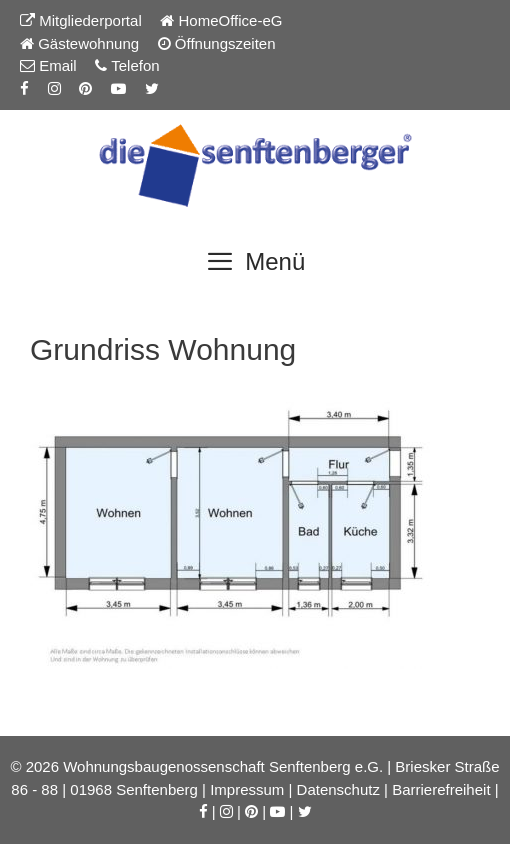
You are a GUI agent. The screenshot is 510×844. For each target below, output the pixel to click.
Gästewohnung (79, 43)
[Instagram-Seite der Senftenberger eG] (54, 88)
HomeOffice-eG (221, 20)
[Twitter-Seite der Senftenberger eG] (152, 88)
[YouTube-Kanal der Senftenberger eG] (118, 88)
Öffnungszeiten (217, 43)
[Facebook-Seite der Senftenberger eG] (24, 88)
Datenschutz (338, 789)
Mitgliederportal (81, 20)
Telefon (127, 65)
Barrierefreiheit (441, 789)
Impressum (247, 789)
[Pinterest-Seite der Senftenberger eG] (85, 88)
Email (48, 65)
